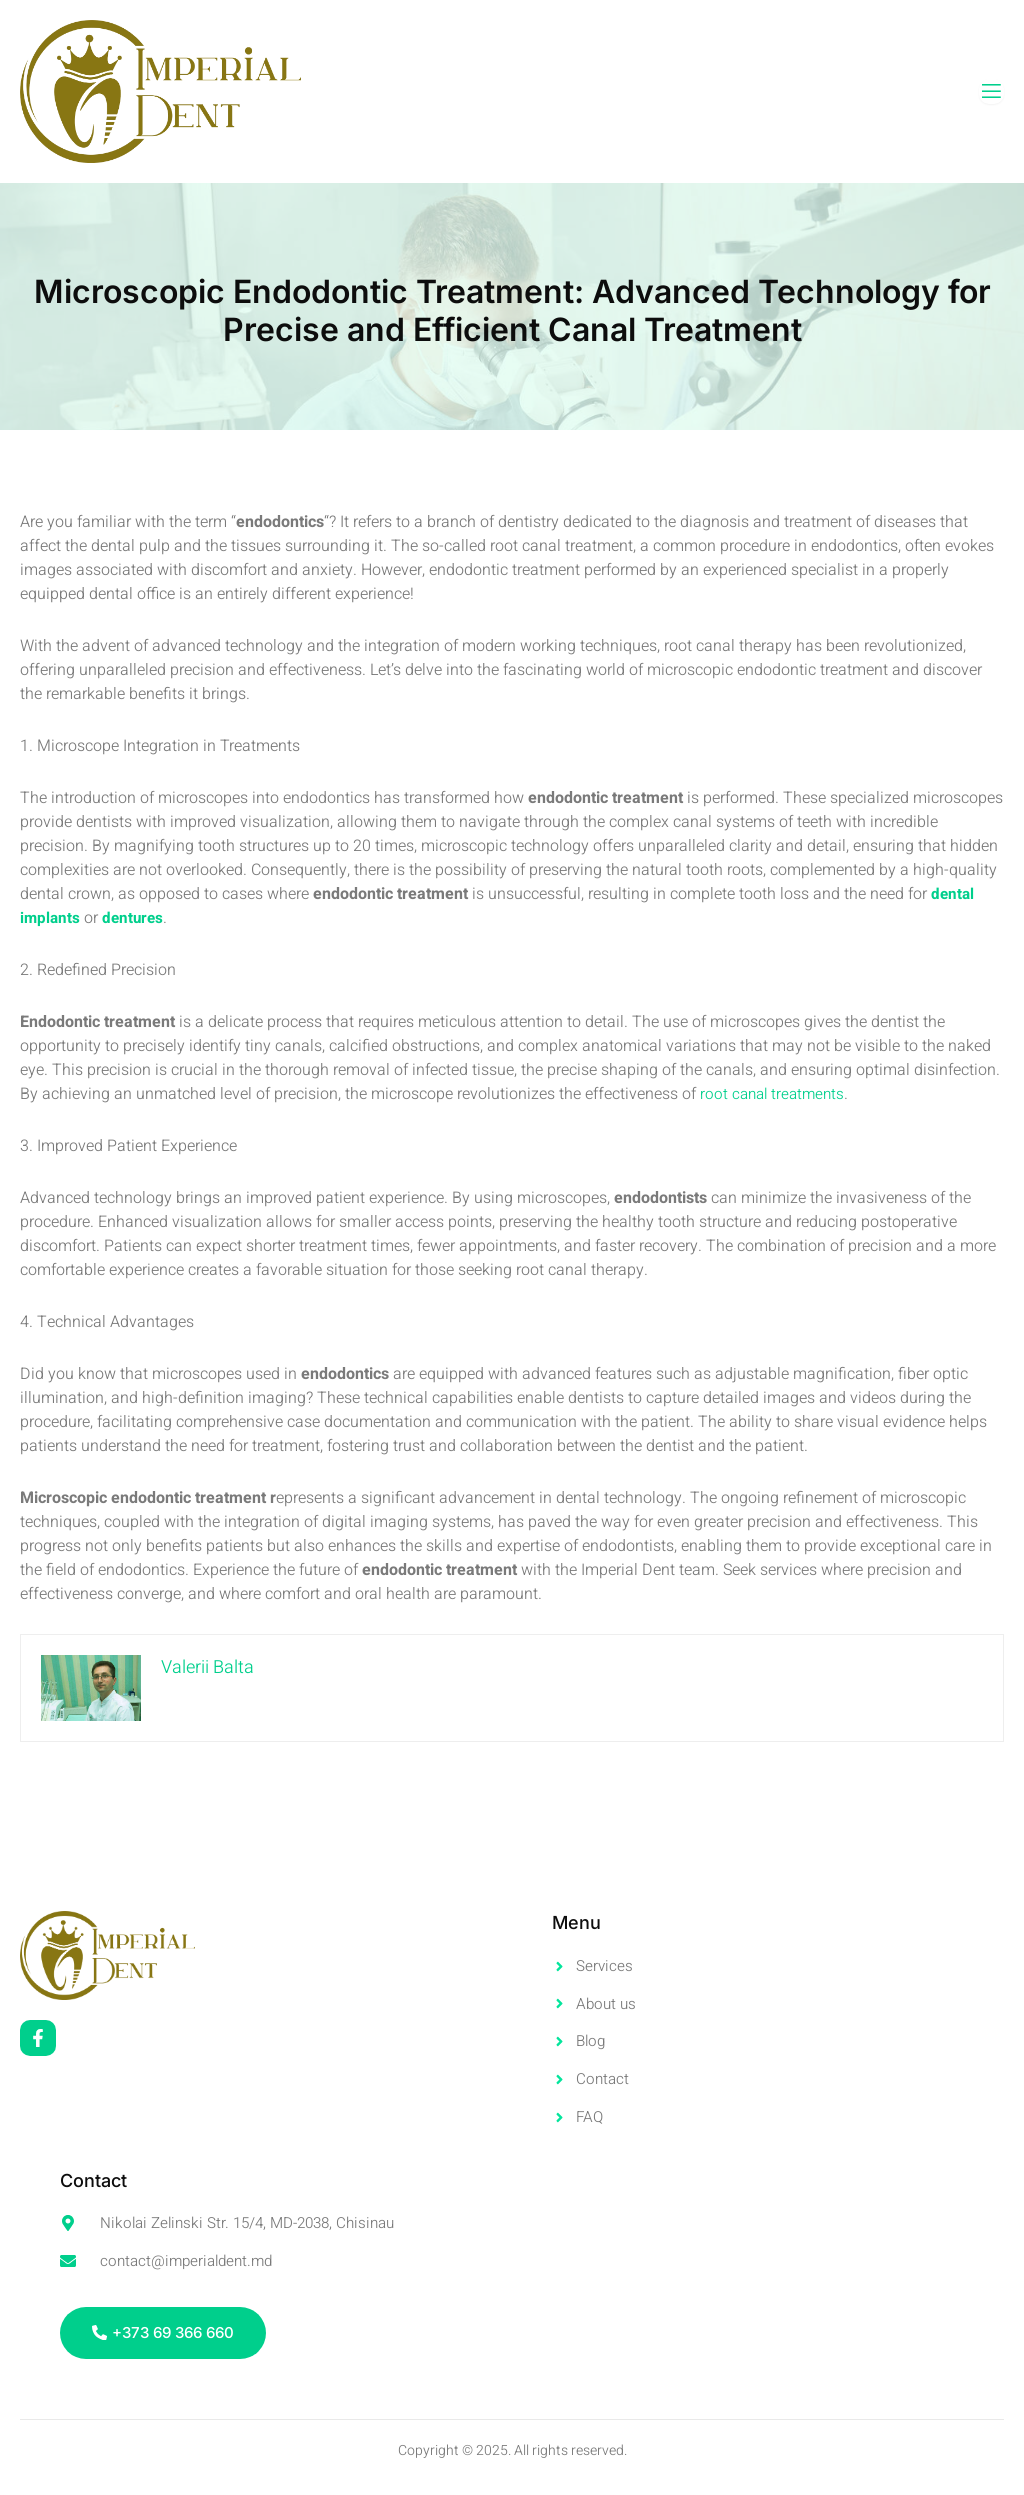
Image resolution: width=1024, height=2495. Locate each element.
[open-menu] (991, 91)
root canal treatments (775, 1094)
